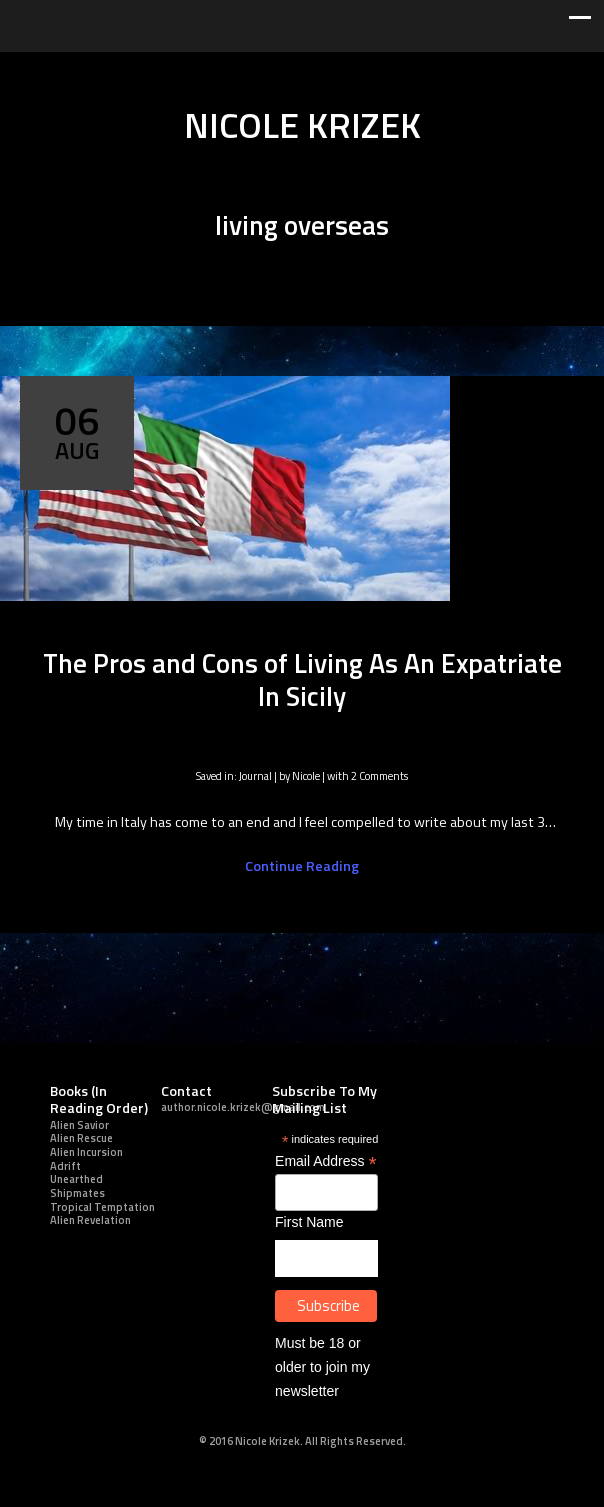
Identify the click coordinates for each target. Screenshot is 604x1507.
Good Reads (392, 71)
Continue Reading (302, 866)
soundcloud (362, 71)
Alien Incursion (86, 1151)
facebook (212, 71)
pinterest (332, 71)
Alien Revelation (90, 1219)
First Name (309, 1222)
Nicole (306, 775)
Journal (255, 775)
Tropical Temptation (102, 1206)
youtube (302, 71)
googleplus (272, 71)
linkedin (242, 71)
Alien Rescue (81, 1137)
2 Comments (379, 775)
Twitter (182, 71)
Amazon (422, 71)
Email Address (326, 1161)
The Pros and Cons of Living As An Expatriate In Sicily (302, 679)
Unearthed (76, 1178)
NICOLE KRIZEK (302, 125)
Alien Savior (79, 1124)
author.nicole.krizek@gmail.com (243, 1106)
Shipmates (77, 1192)
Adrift (65, 1165)
